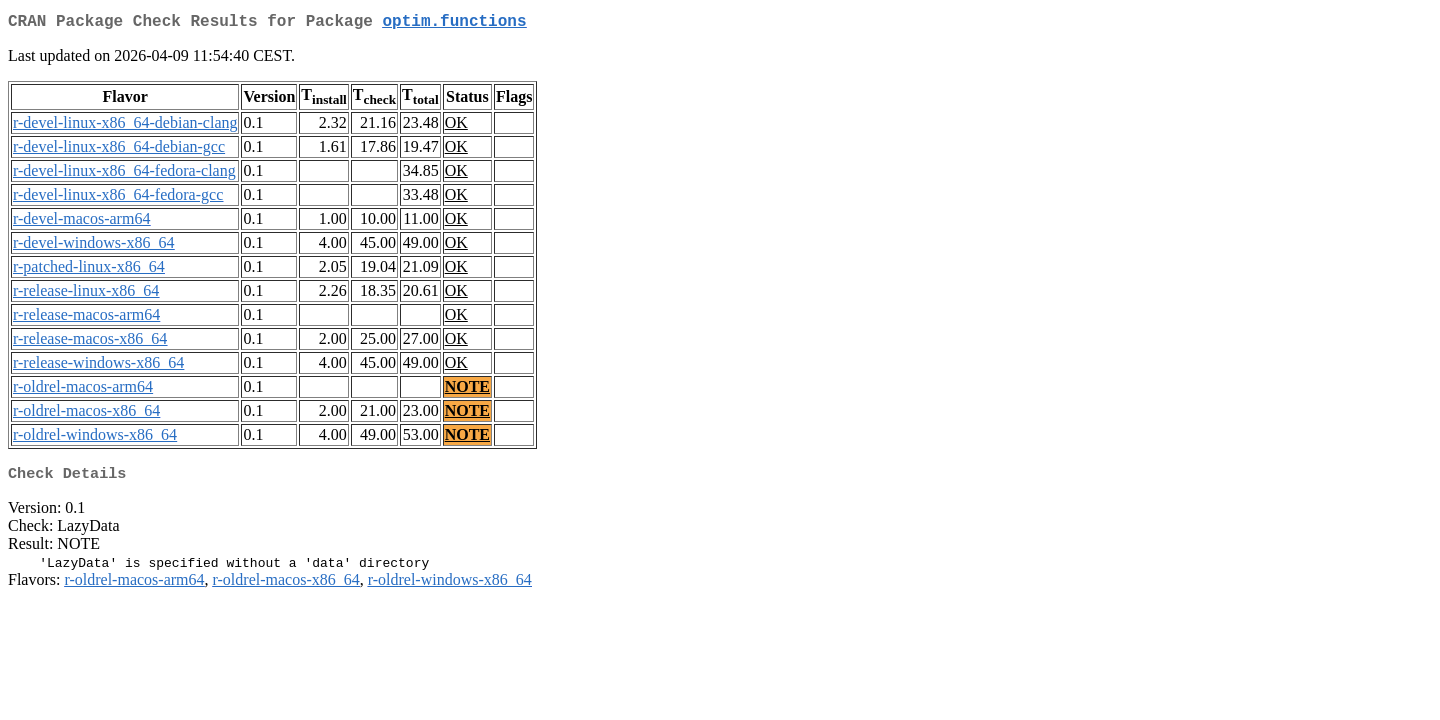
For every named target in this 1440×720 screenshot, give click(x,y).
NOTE (467, 390)
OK (456, 126)
